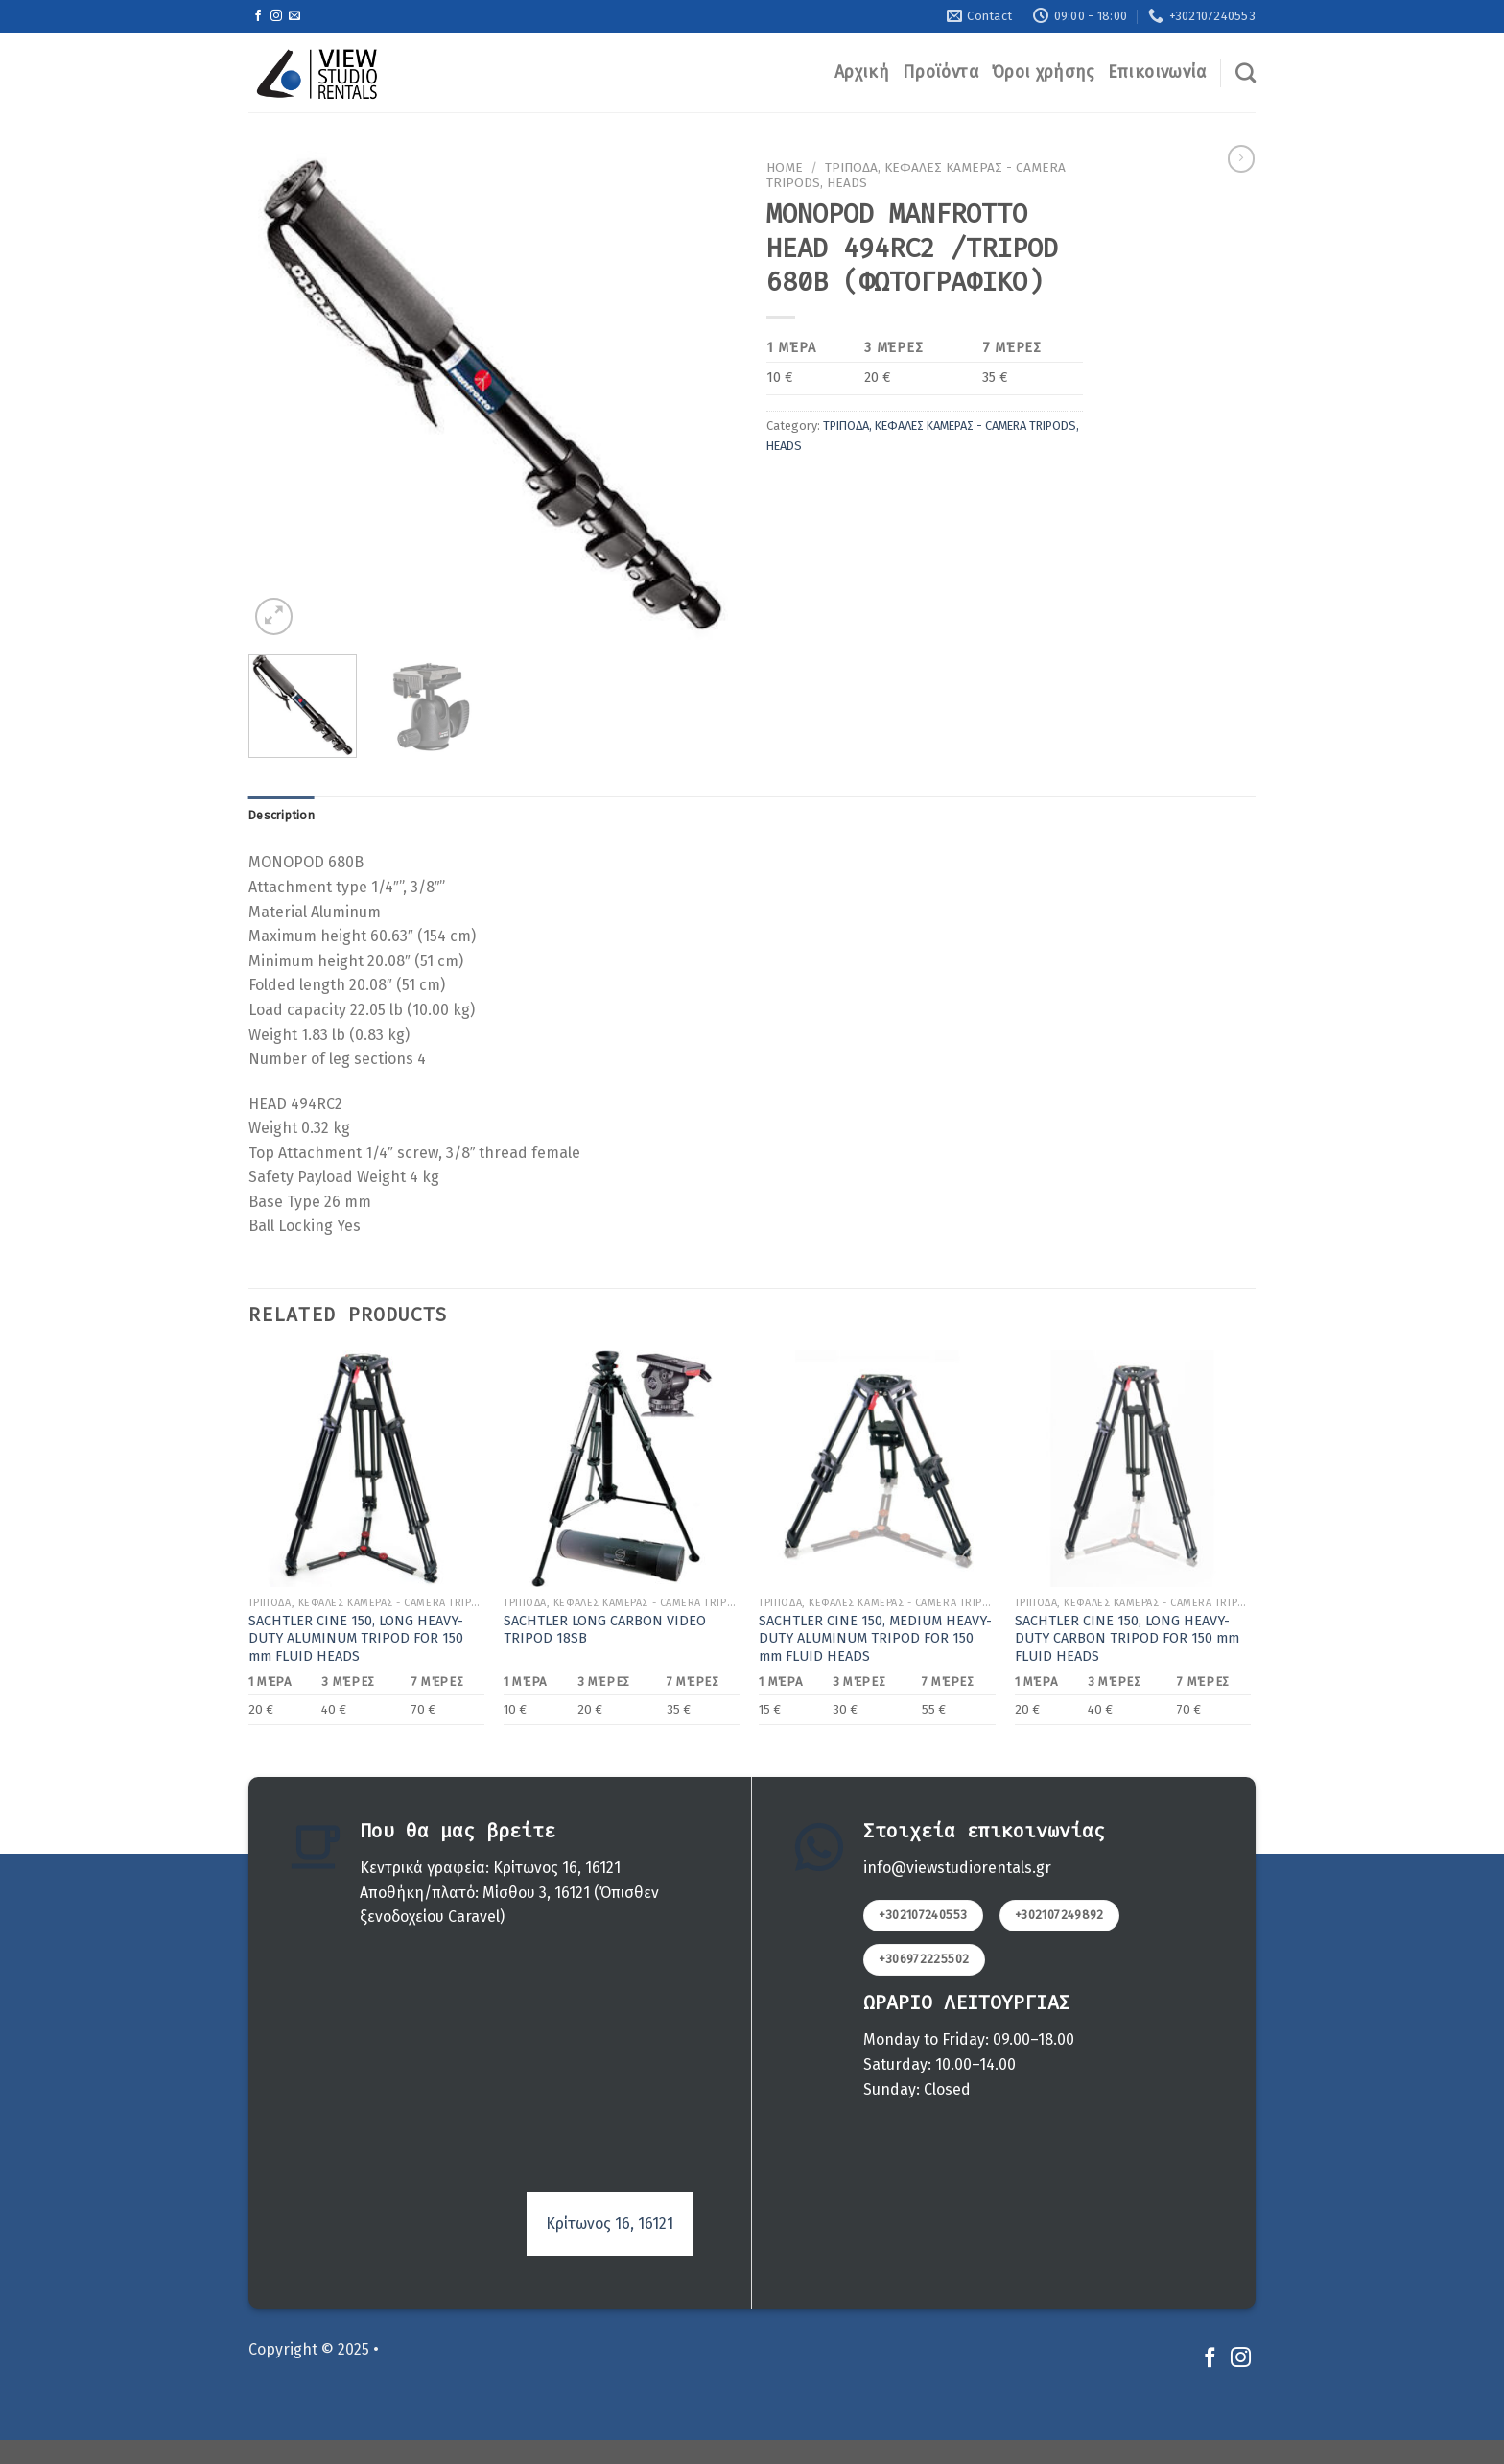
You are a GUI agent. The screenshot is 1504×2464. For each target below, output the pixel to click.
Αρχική (861, 72)
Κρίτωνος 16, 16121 (609, 2224)
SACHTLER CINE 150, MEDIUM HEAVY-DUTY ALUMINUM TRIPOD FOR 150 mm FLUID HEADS (875, 1639)
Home (784, 167)
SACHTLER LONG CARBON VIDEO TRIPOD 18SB (605, 1630)
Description (281, 815)
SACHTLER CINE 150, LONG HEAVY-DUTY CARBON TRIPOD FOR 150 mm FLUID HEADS (1127, 1639)
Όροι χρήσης (1043, 72)
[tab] (281, 815)
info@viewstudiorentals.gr (957, 1868)
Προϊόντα (940, 72)
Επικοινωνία (1157, 72)
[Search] (1245, 72)
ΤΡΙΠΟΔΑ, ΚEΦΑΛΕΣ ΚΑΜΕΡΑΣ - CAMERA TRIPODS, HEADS (916, 175)
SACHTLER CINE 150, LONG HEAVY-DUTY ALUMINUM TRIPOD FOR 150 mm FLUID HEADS (355, 1639)
